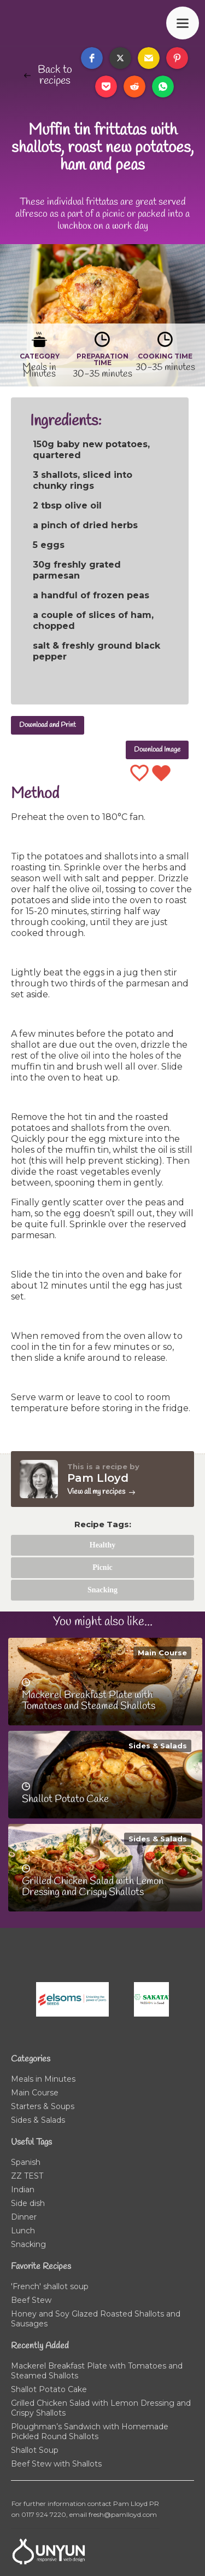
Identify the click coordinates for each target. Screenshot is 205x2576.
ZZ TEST (27, 2176)
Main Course (162, 1652)
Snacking (102, 1590)
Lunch (23, 2231)
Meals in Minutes (43, 2079)
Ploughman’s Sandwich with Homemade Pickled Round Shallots (89, 2431)
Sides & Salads (157, 1745)
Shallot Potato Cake (49, 2389)
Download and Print (47, 725)
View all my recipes (96, 1492)
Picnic (102, 1567)
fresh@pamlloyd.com (123, 2514)
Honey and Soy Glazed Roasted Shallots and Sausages (95, 2319)
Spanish (25, 2162)
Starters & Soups (42, 2106)
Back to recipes (55, 75)
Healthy (102, 1545)
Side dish (28, 2203)
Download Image (157, 749)
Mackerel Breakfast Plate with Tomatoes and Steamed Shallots (97, 2371)
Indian (22, 2189)
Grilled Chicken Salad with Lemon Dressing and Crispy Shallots (101, 2408)
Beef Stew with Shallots (56, 2464)
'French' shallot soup (50, 2286)
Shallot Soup (34, 2450)
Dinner (24, 2217)
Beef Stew (31, 2300)
